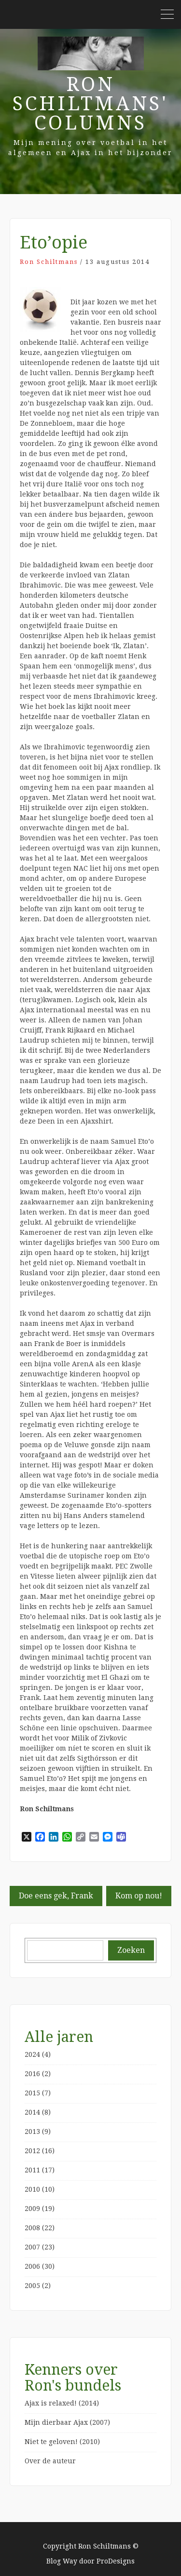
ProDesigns (116, 2561)
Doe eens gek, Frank (56, 1895)
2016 (32, 2074)
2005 (32, 2285)
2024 (32, 2054)
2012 (32, 2151)
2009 (32, 2208)
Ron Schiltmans (49, 261)
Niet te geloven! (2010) (62, 2441)
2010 (32, 2189)
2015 (32, 2093)
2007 (32, 2247)
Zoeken (131, 1950)
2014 (32, 2112)
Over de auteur (50, 2461)
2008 (32, 2228)
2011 (32, 2170)
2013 (32, 2131)
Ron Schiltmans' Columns (90, 103)
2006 (32, 2266)
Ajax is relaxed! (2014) (62, 2403)
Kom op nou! (138, 1895)
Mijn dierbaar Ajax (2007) (67, 2422)
